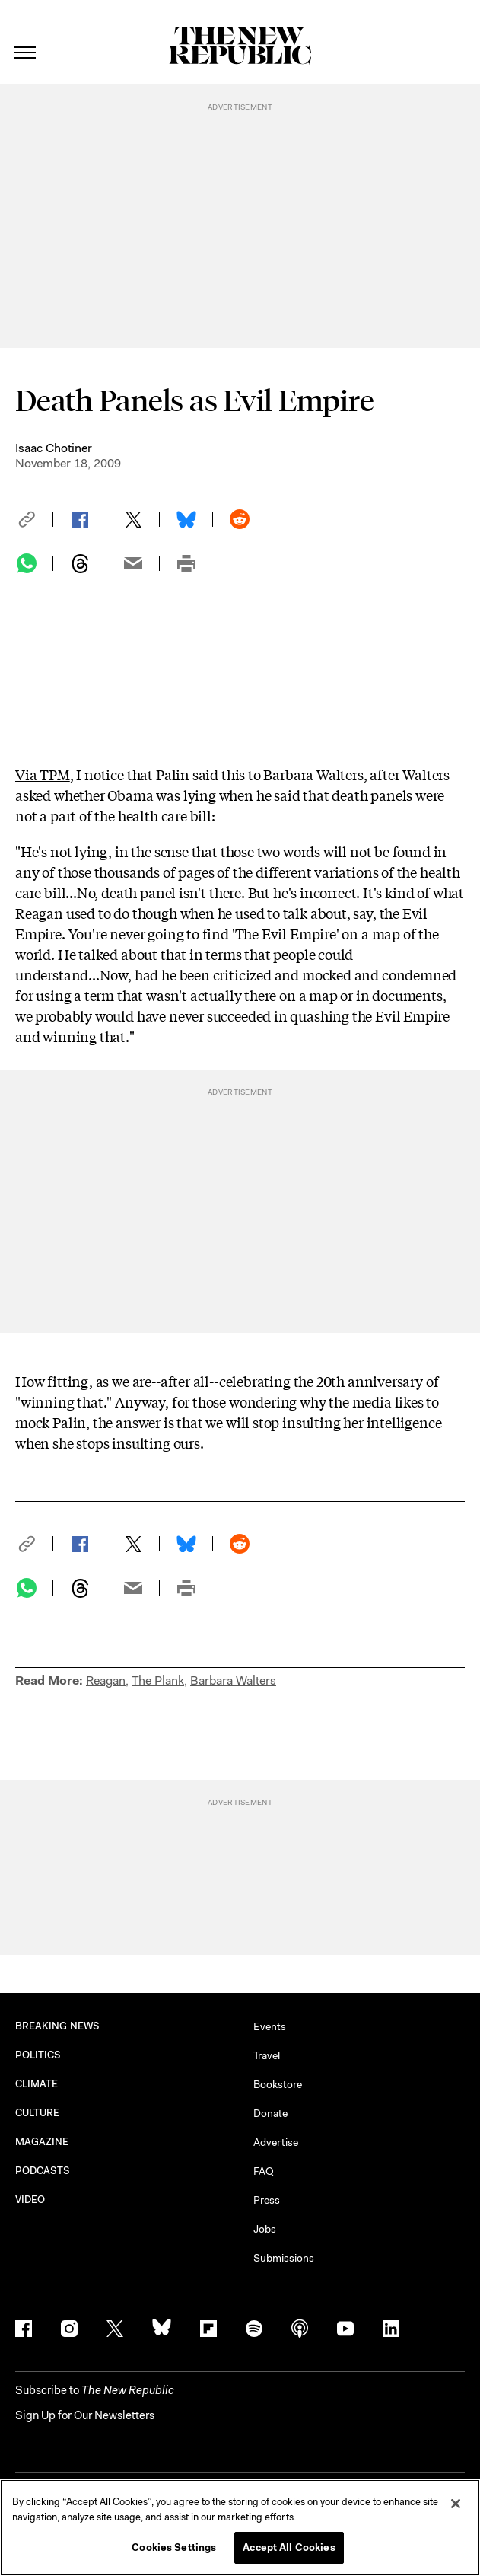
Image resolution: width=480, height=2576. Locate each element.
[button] (34, 519)
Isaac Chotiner (53, 448)
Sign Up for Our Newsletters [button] (84, 2415)
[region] (240, 2527)
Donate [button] (270, 2113)
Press (266, 2200)
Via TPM (42, 774)
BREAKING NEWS (57, 2026)
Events (269, 2026)
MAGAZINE (42, 2141)
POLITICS (38, 2054)
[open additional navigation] (25, 34)
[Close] (455, 2503)
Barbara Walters (233, 1680)
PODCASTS (43, 2170)
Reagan (106, 1680)
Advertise (275, 2142)
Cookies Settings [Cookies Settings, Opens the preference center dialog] (174, 2547)
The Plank (158, 1680)
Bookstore (277, 2084)
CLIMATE (37, 2083)
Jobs (264, 2229)
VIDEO (30, 2199)
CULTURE (37, 2112)
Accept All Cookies (289, 2547)
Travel (266, 2055)
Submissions (283, 2258)
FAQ (263, 2171)
